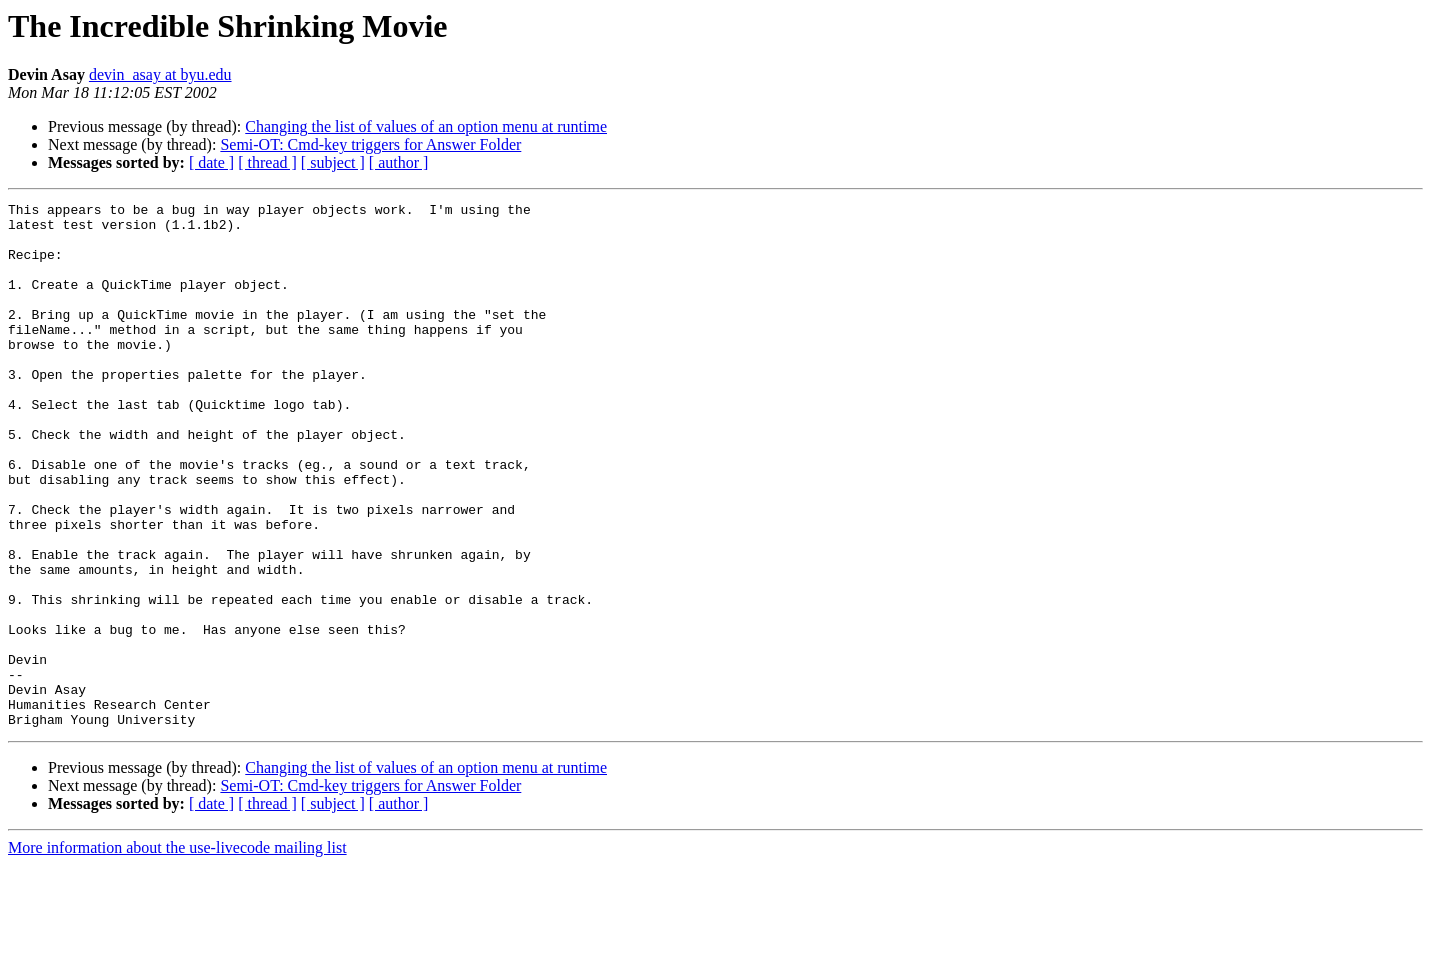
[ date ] (211, 162)
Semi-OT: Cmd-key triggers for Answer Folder (370, 144)
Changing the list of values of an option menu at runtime (426, 126)
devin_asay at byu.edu (160, 74)
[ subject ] (333, 162)
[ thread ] (267, 162)
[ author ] (399, 162)
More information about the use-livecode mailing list (177, 952)
